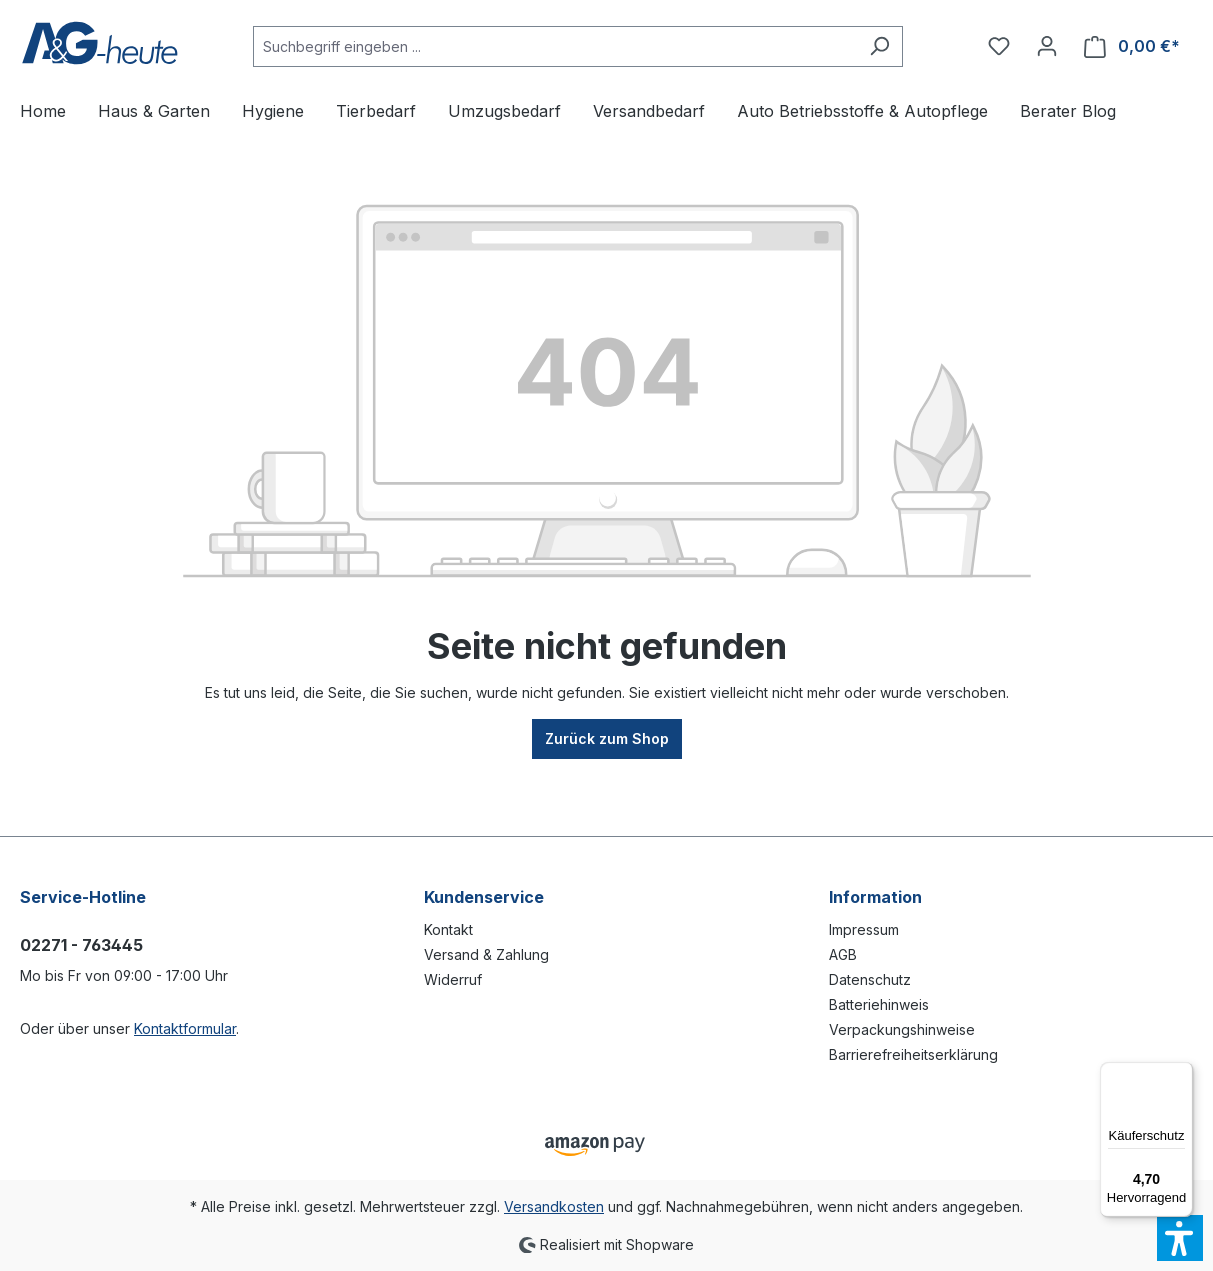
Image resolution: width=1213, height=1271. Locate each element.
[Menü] (1181, 1074)
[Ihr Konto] (1047, 46)
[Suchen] (879, 46)
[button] (1180, 1238)
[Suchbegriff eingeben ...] (555, 46)
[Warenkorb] (1132, 46)
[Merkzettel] (999, 46)
